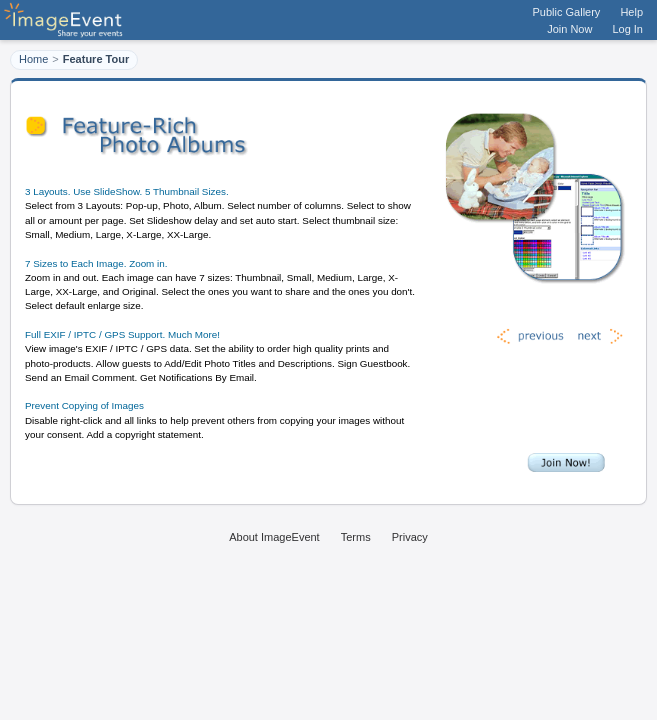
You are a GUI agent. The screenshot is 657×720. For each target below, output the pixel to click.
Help (631, 12)
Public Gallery (567, 12)
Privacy (410, 537)
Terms (356, 537)
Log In (627, 29)
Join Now (569, 29)
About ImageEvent (274, 537)
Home (33, 59)
